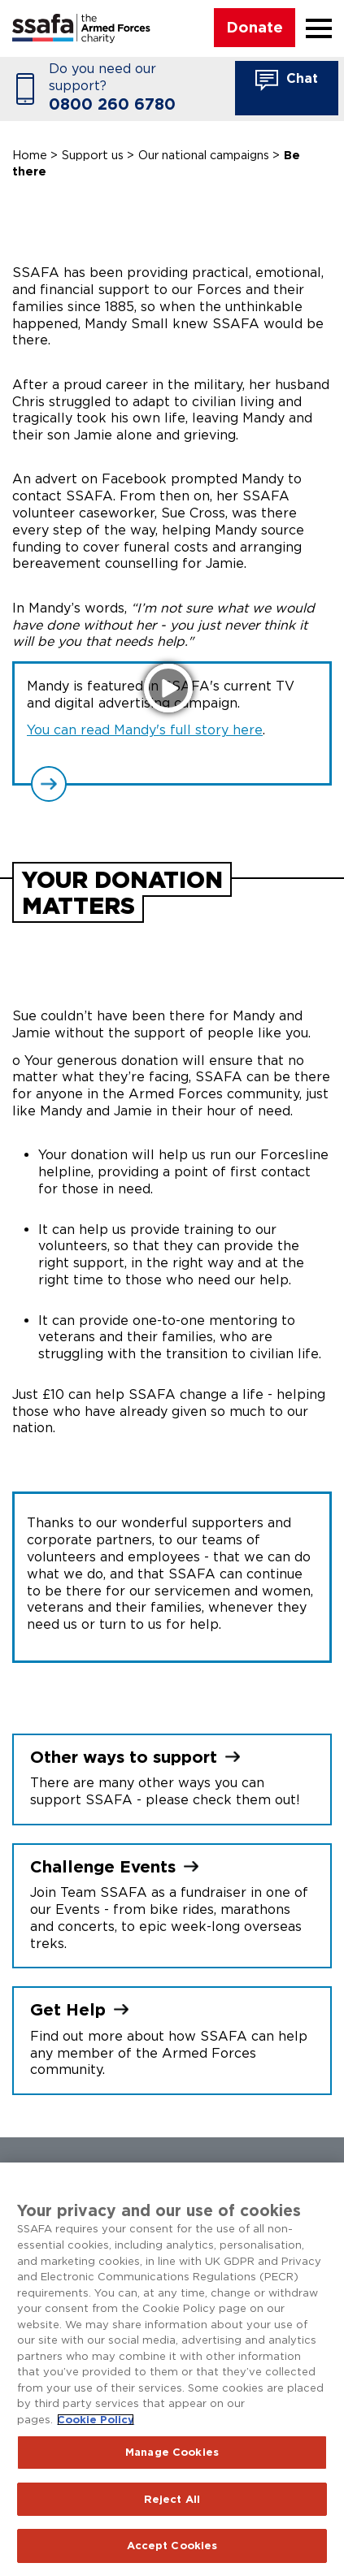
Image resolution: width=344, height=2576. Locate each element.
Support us (93, 155)
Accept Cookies (172, 2545)
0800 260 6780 (112, 104)
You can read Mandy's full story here (145, 730)
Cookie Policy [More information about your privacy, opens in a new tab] (95, 2420)
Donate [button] (254, 27)
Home (29, 155)
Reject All (172, 2499)
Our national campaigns (203, 155)
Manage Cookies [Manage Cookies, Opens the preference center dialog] (172, 2452)
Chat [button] (286, 80)
